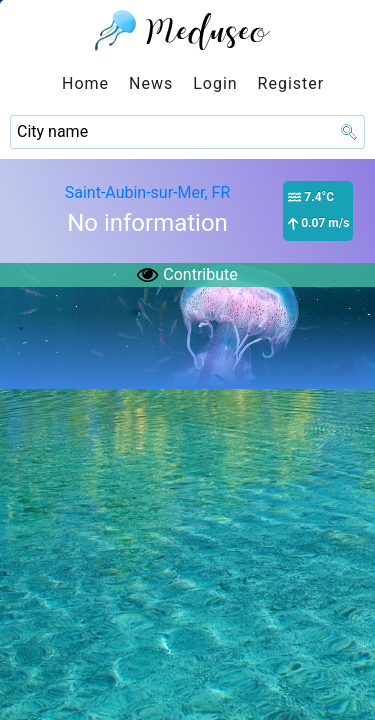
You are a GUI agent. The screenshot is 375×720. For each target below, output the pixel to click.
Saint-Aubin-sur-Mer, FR (148, 192)
